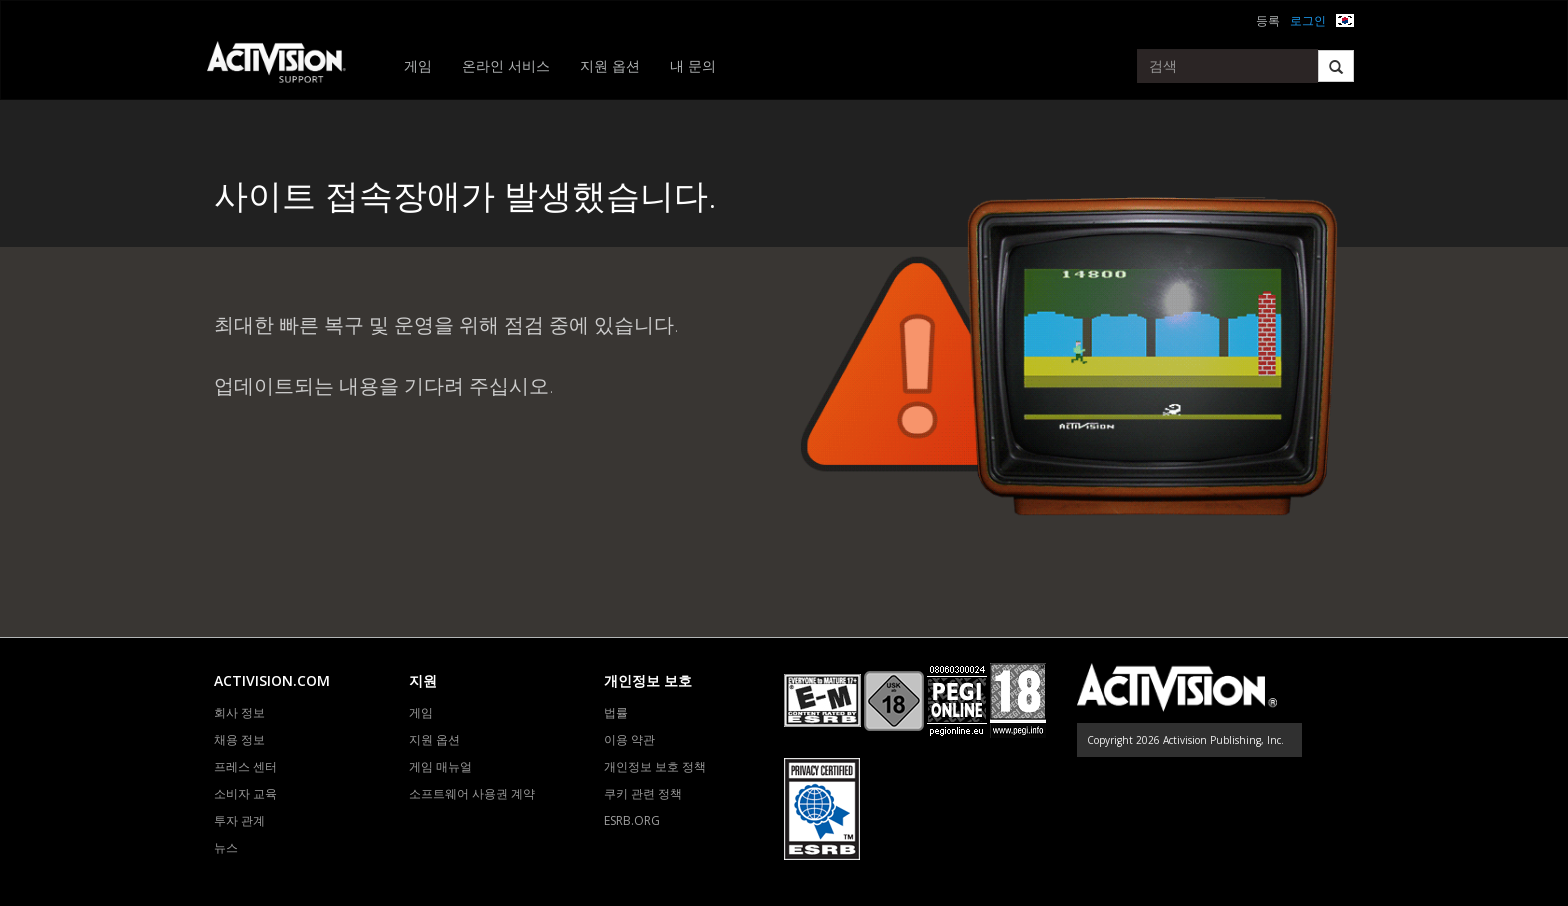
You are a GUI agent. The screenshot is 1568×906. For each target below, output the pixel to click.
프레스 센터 (245, 766)
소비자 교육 (245, 793)
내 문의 (693, 65)
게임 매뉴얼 (440, 766)
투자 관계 (239, 820)
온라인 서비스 (506, 65)
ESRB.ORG (632, 820)
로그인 (1308, 20)
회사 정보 (239, 712)
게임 (418, 65)
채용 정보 (239, 739)
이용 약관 (629, 739)
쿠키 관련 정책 (643, 793)
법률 (616, 712)
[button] (1345, 18)
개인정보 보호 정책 (655, 766)
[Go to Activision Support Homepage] (286, 66)
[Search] (1336, 66)
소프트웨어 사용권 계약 (472, 793)
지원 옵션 (610, 65)
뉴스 (226, 847)
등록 (1268, 20)
